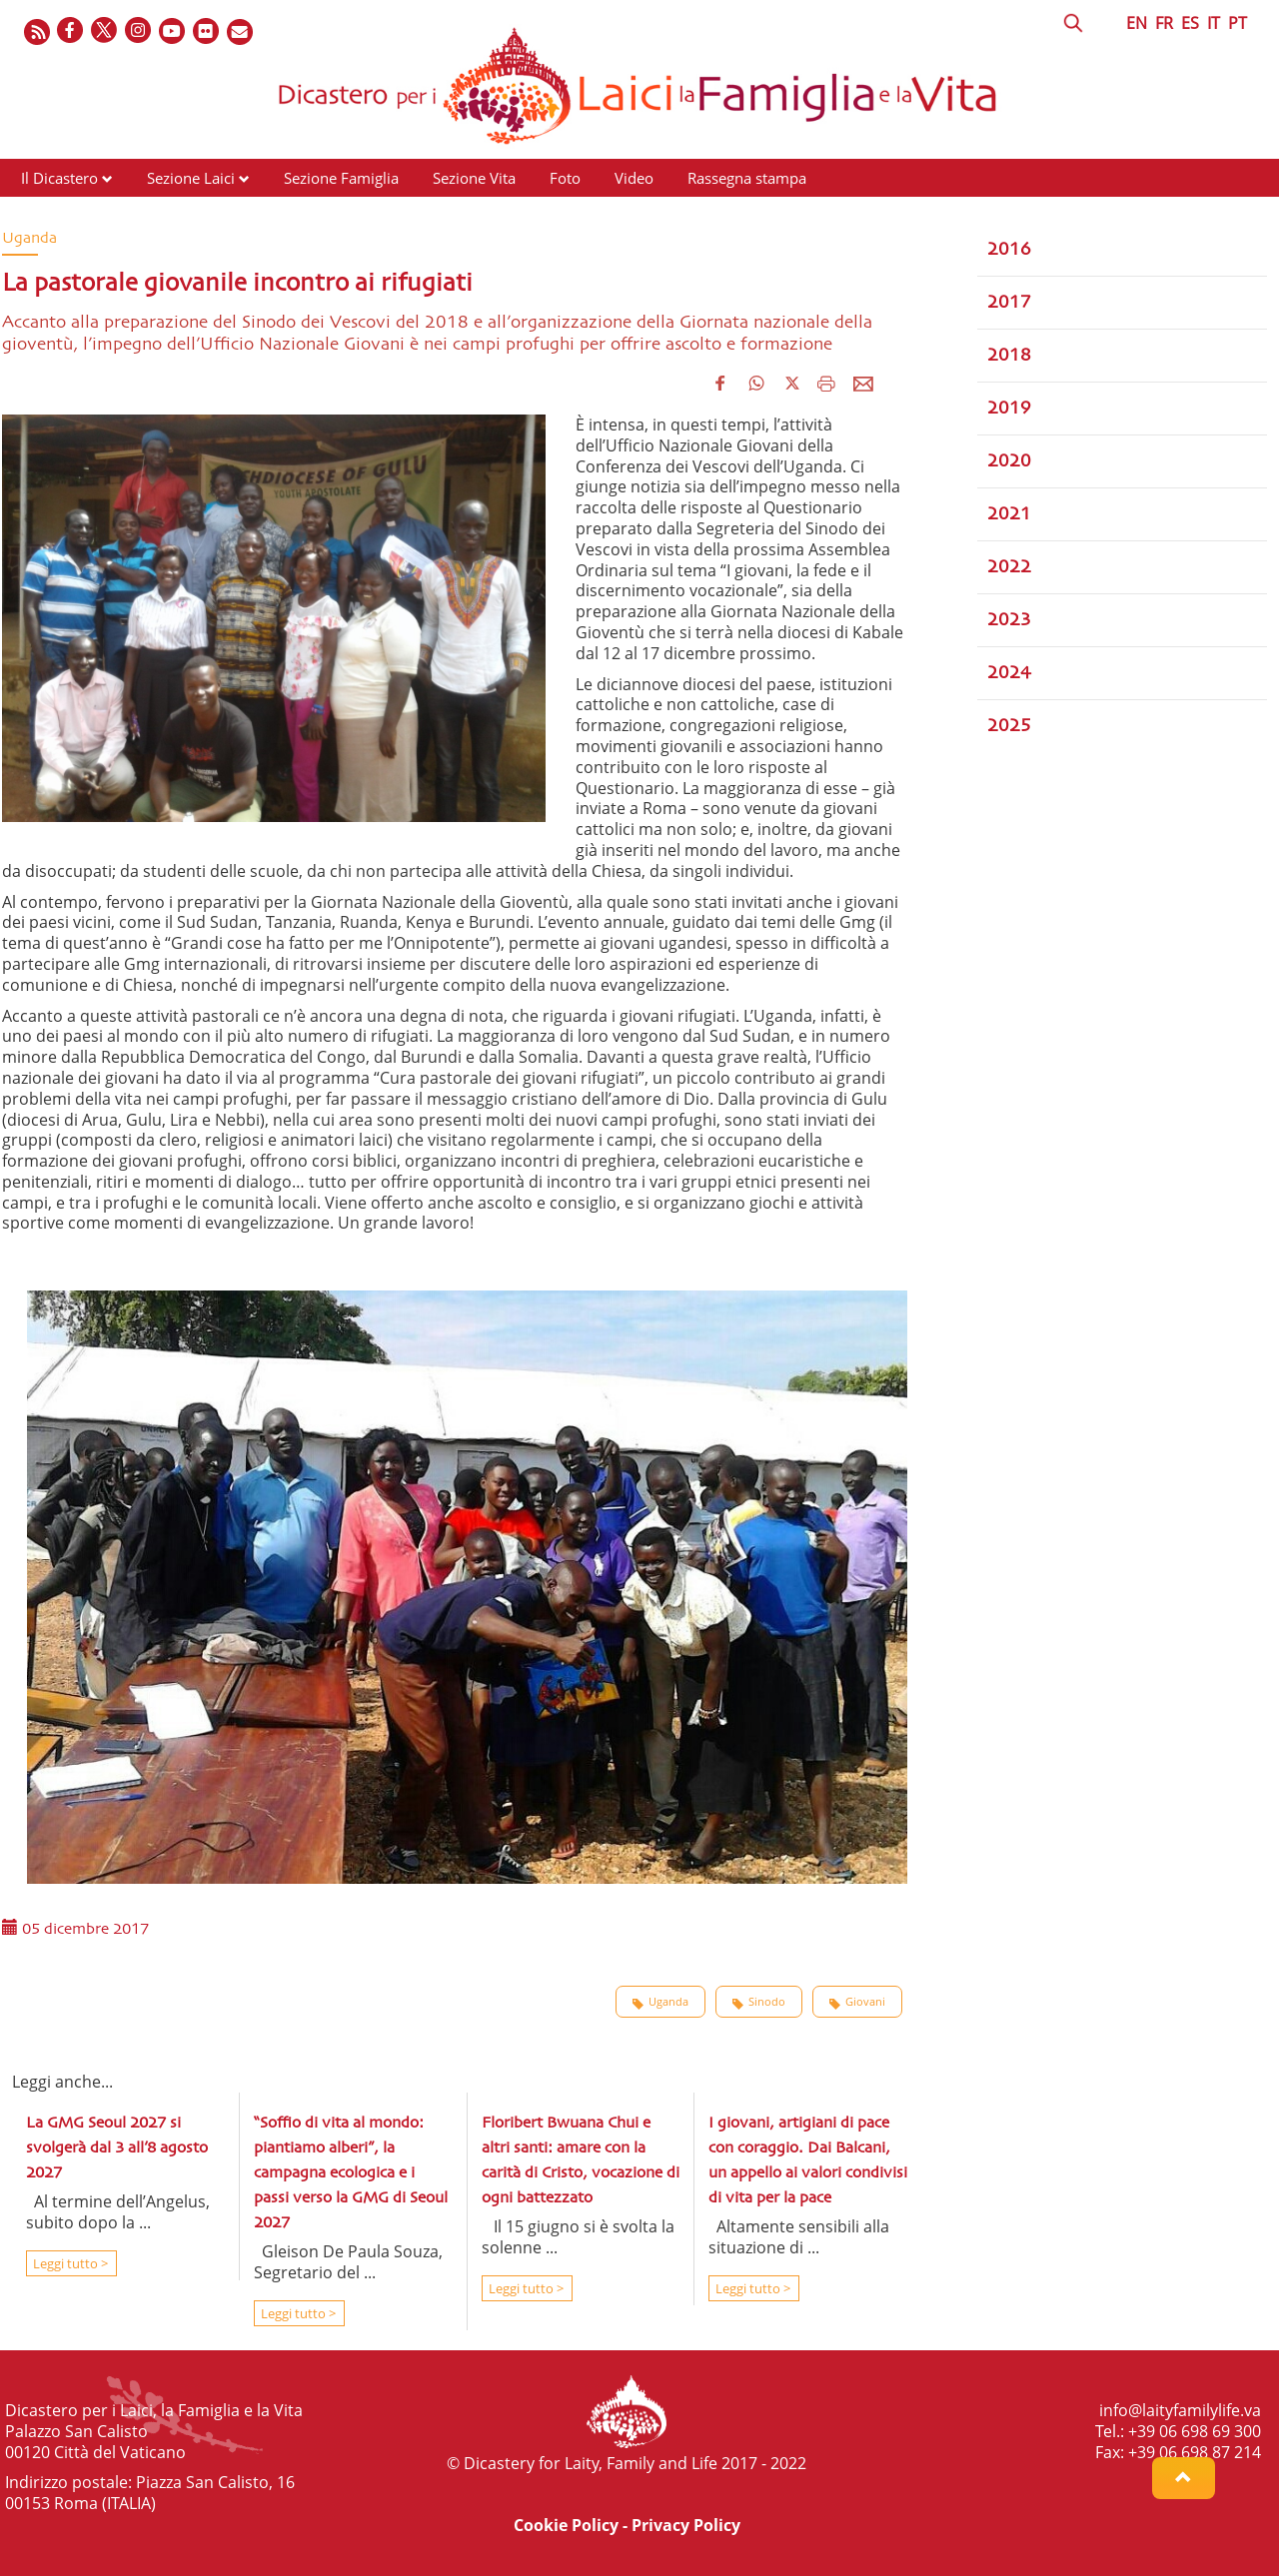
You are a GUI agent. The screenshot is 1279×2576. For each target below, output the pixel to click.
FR (1164, 23)
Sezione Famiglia (341, 178)
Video (634, 178)
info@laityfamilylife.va (1180, 2410)
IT (1213, 23)
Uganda (660, 2002)
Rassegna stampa (746, 178)
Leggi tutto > (69, 2263)
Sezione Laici (191, 178)
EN (1136, 23)
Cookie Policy (566, 2525)
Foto (565, 178)
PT (1237, 23)
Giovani (857, 2002)
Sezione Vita (474, 178)
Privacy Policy (686, 2525)
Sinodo (758, 2002)
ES (1190, 23)
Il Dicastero (59, 178)
